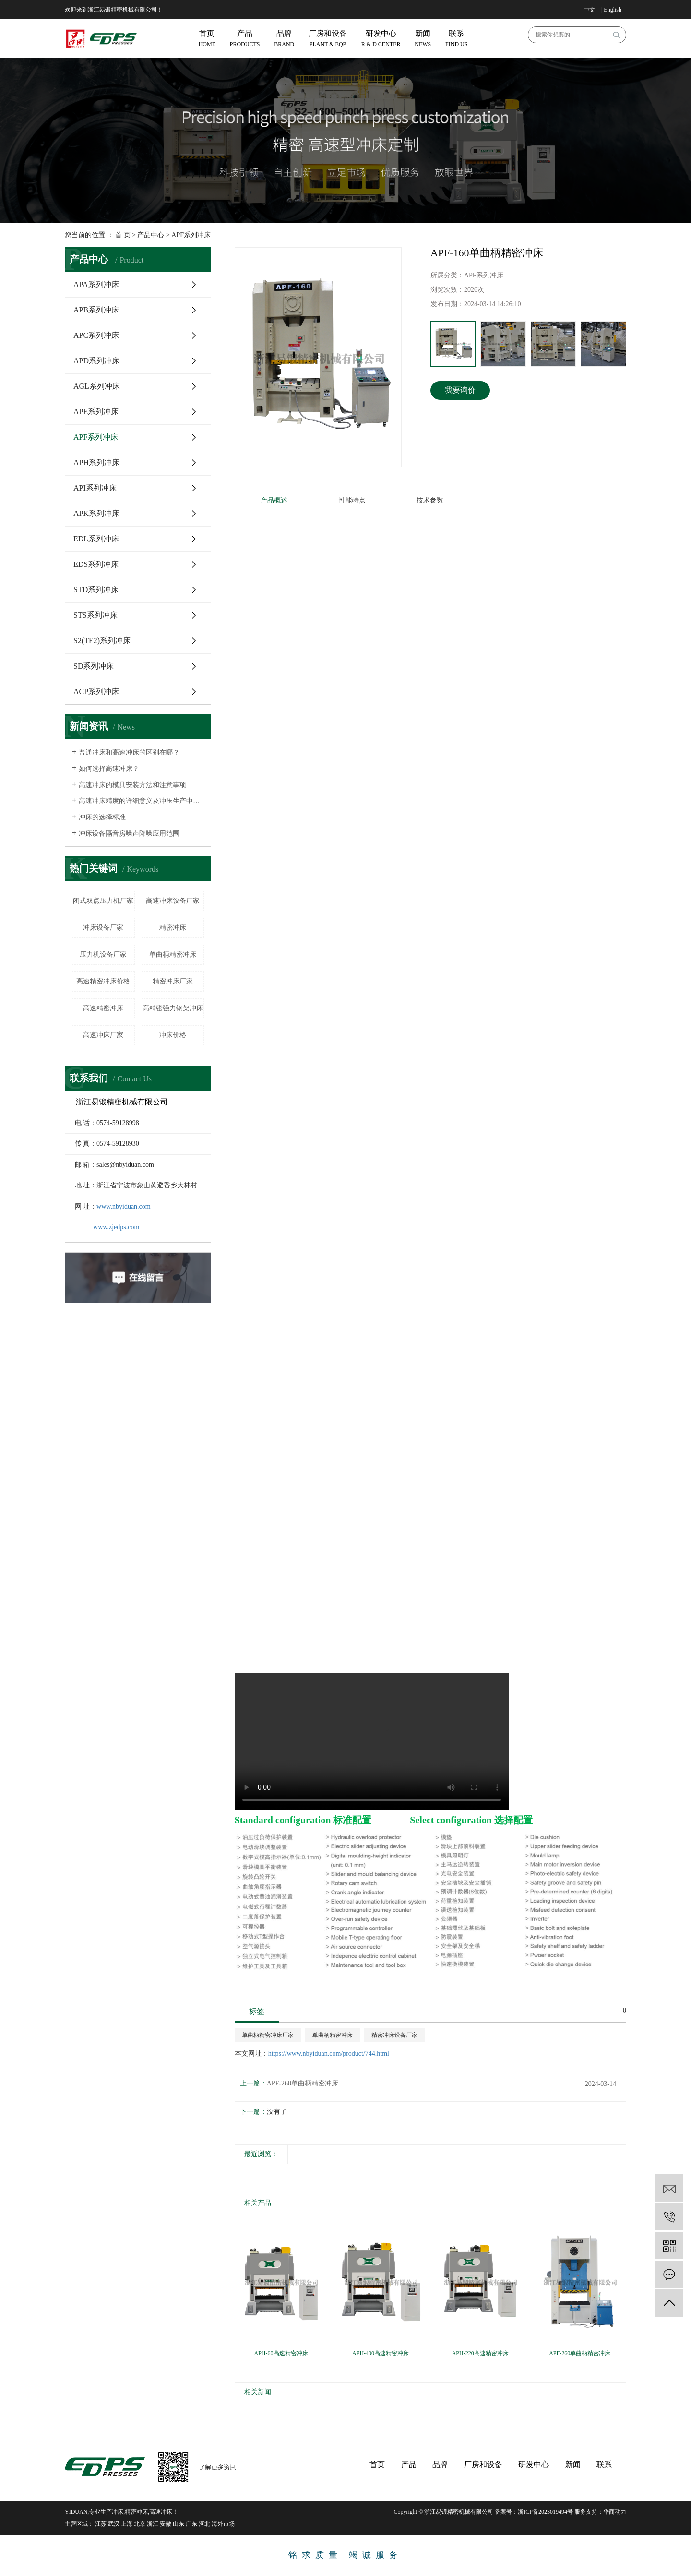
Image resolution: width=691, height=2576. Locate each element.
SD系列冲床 (93, 666)
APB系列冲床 (96, 310)
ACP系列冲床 (96, 691)
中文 (589, 9)
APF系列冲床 (191, 235)
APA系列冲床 (96, 284)
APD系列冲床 (96, 361)
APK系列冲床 (96, 513)
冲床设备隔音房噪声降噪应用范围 (129, 833)
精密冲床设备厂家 (394, 2035)
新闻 (573, 2464)
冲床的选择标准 (102, 817)
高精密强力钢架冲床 (173, 1008)
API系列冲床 (95, 488)
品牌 (440, 2464)
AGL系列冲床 (96, 386)
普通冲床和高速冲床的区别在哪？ (129, 752)
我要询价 (460, 390)
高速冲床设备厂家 (173, 900)
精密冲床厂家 (173, 981)
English (612, 9)
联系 (604, 2464)
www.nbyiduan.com (123, 1206)
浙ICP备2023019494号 (545, 2511)
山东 (178, 2523)
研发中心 (533, 2464)
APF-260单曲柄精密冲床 (302, 2083)
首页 (377, 2464)
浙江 (152, 2523)
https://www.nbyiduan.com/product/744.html (328, 2053)
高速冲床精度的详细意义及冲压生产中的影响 (141, 800)
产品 (409, 2464)
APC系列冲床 (96, 335)
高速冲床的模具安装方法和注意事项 (132, 785)
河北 (204, 2523)
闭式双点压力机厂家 (103, 900)
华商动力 (614, 2511)
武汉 (113, 2523)
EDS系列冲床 (96, 564)
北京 (139, 2523)
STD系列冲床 (96, 590)
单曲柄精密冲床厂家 (268, 2035)
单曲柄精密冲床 (172, 954)
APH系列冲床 (96, 462)
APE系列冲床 (96, 411)
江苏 (101, 2523)
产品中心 (150, 235)
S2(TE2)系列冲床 (102, 640)
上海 (126, 2523)
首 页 (123, 235)
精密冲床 (172, 927)
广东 (191, 2523)
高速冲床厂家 (103, 1035)
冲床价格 (172, 1035)
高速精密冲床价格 (103, 981)
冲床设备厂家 (103, 927)
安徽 (165, 2523)
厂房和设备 (483, 2464)
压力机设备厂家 (103, 954)
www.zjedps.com (116, 1227)
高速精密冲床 (103, 1008)
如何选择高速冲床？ (109, 768)
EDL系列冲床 (96, 539)
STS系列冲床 (95, 615)
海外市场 (223, 2523)
